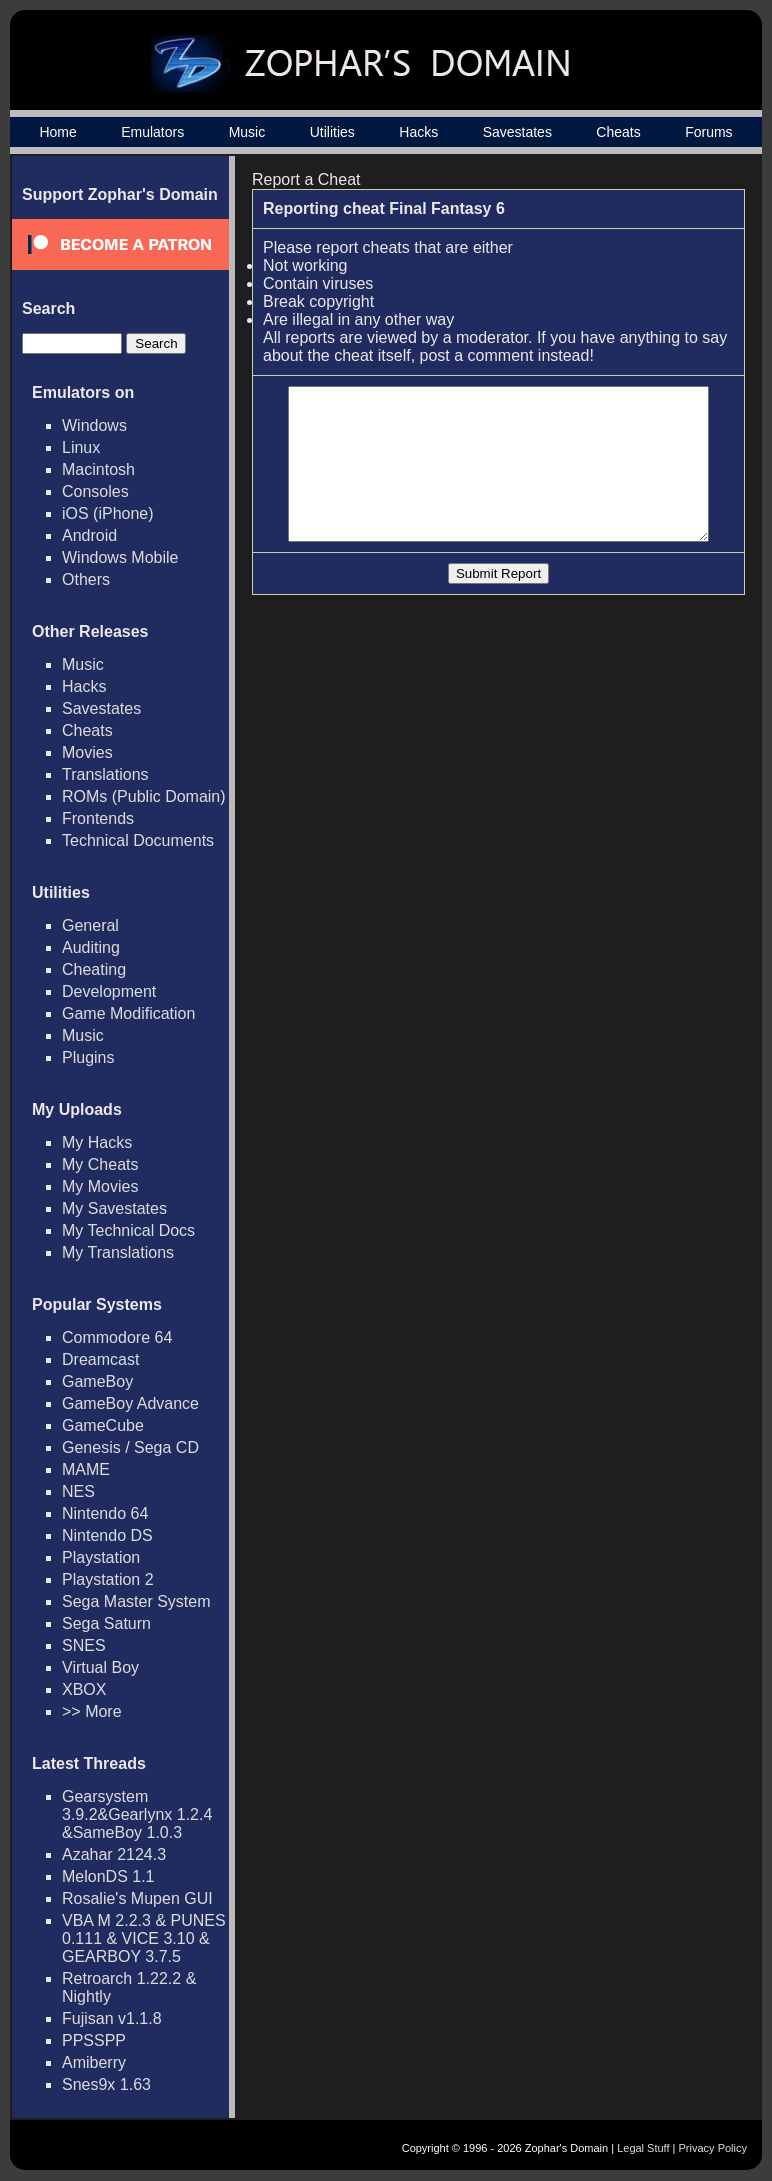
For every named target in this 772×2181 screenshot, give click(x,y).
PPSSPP (94, 2040)
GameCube (103, 1425)
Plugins (88, 1057)
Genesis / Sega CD (130, 1447)
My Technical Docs (128, 1230)
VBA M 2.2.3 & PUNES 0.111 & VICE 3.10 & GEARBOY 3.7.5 (144, 1938)
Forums (708, 132)
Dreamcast (100, 1359)
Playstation (101, 1557)
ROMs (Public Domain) (144, 796)
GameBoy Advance (130, 1403)
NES (78, 1491)
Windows (94, 425)
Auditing (91, 947)
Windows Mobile (120, 557)
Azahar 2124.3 (114, 1854)
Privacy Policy (713, 2148)
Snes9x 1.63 (106, 2084)
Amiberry (94, 2062)
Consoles (95, 491)
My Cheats (100, 1164)
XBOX (84, 1689)
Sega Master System (136, 1601)
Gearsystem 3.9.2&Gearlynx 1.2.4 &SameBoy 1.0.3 (137, 1814)
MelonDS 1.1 (108, 1876)
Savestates (517, 132)
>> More (92, 1711)
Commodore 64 (117, 1337)
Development (109, 991)
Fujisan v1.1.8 (112, 2018)
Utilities (332, 132)
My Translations (118, 1252)
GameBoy (97, 1381)
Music (247, 132)
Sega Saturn (106, 1623)
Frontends (98, 818)
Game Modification (128, 1013)
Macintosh (98, 469)
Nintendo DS (107, 1535)
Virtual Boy (100, 1667)
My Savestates (114, 1208)
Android (89, 535)
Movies (87, 752)
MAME (86, 1469)
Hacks (418, 132)
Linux (81, 447)
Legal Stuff (643, 2148)
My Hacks (97, 1142)
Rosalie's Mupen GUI (137, 1898)
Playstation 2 (108, 1579)
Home (57, 132)
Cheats (618, 132)
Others (86, 579)
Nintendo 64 (105, 1513)
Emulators (152, 132)
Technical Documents (138, 840)
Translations (105, 774)
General (90, 925)
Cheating (94, 969)
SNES (84, 1645)
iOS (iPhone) (108, 513)
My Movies (100, 1186)
